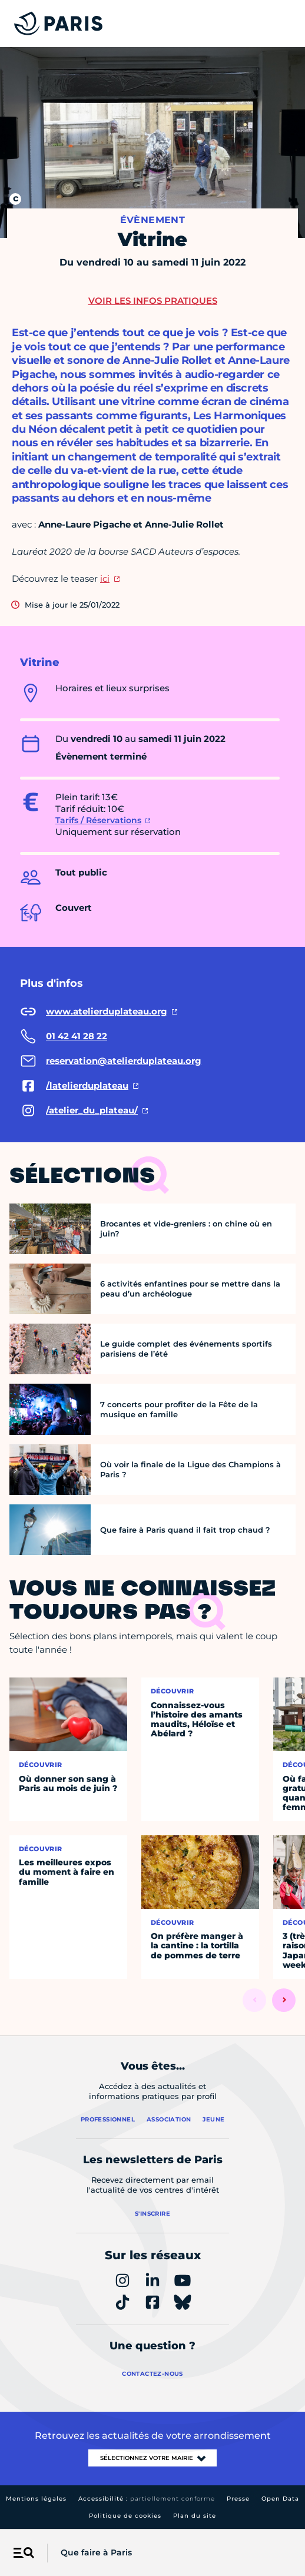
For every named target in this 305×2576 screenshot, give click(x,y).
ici (105, 578)
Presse (238, 2498)
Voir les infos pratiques (152, 300)
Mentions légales (36, 2498)
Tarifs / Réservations (98, 820)
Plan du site (194, 2515)
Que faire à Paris (96, 2552)
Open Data (280, 2498)
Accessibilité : (146, 2498)
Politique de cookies (125, 2515)
